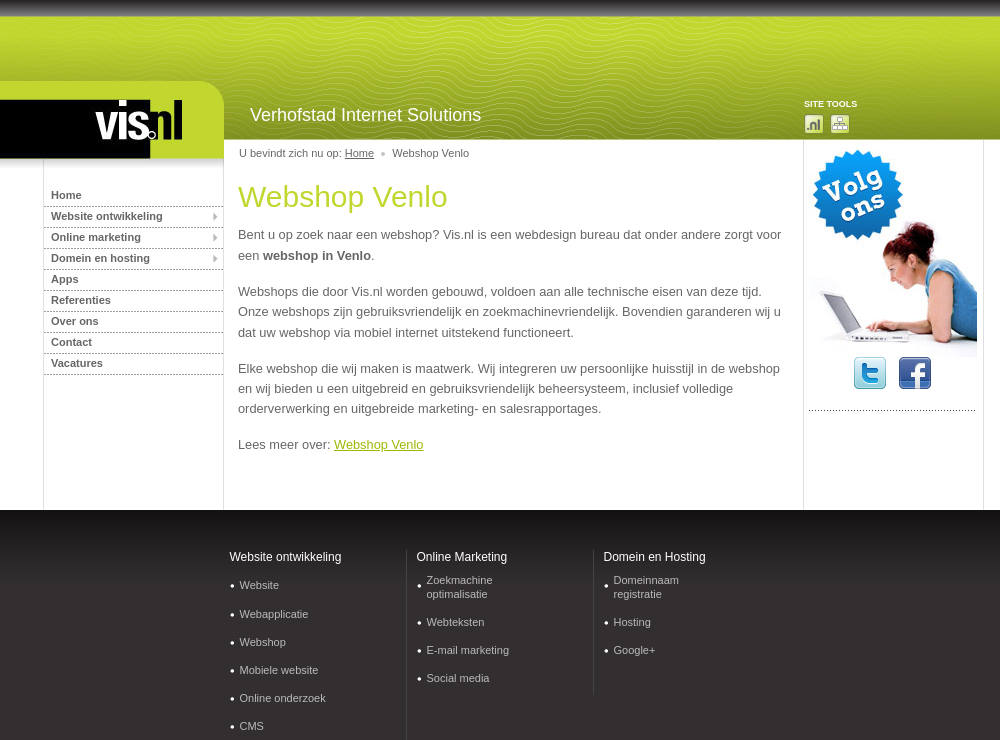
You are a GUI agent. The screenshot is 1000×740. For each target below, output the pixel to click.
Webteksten (456, 622)
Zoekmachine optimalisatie (460, 586)
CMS (252, 726)
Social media (458, 678)
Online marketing (96, 237)
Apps (65, 279)
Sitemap (840, 124)
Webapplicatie (274, 614)
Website (260, 585)
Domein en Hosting (655, 557)
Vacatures (77, 363)
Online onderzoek (283, 698)
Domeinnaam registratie (646, 586)
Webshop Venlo (378, 444)
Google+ (635, 650)
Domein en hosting (100, 258)
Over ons (75, 321)
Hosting (632, 622)
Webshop (263, 642)
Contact (71, 342)
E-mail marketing (468, 650)
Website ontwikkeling (107, 216)
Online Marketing (462, 557)
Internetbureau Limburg (120, 127)
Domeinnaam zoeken (814, 124)
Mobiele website (279, 670)
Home (66, 195)
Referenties (81, 300)
